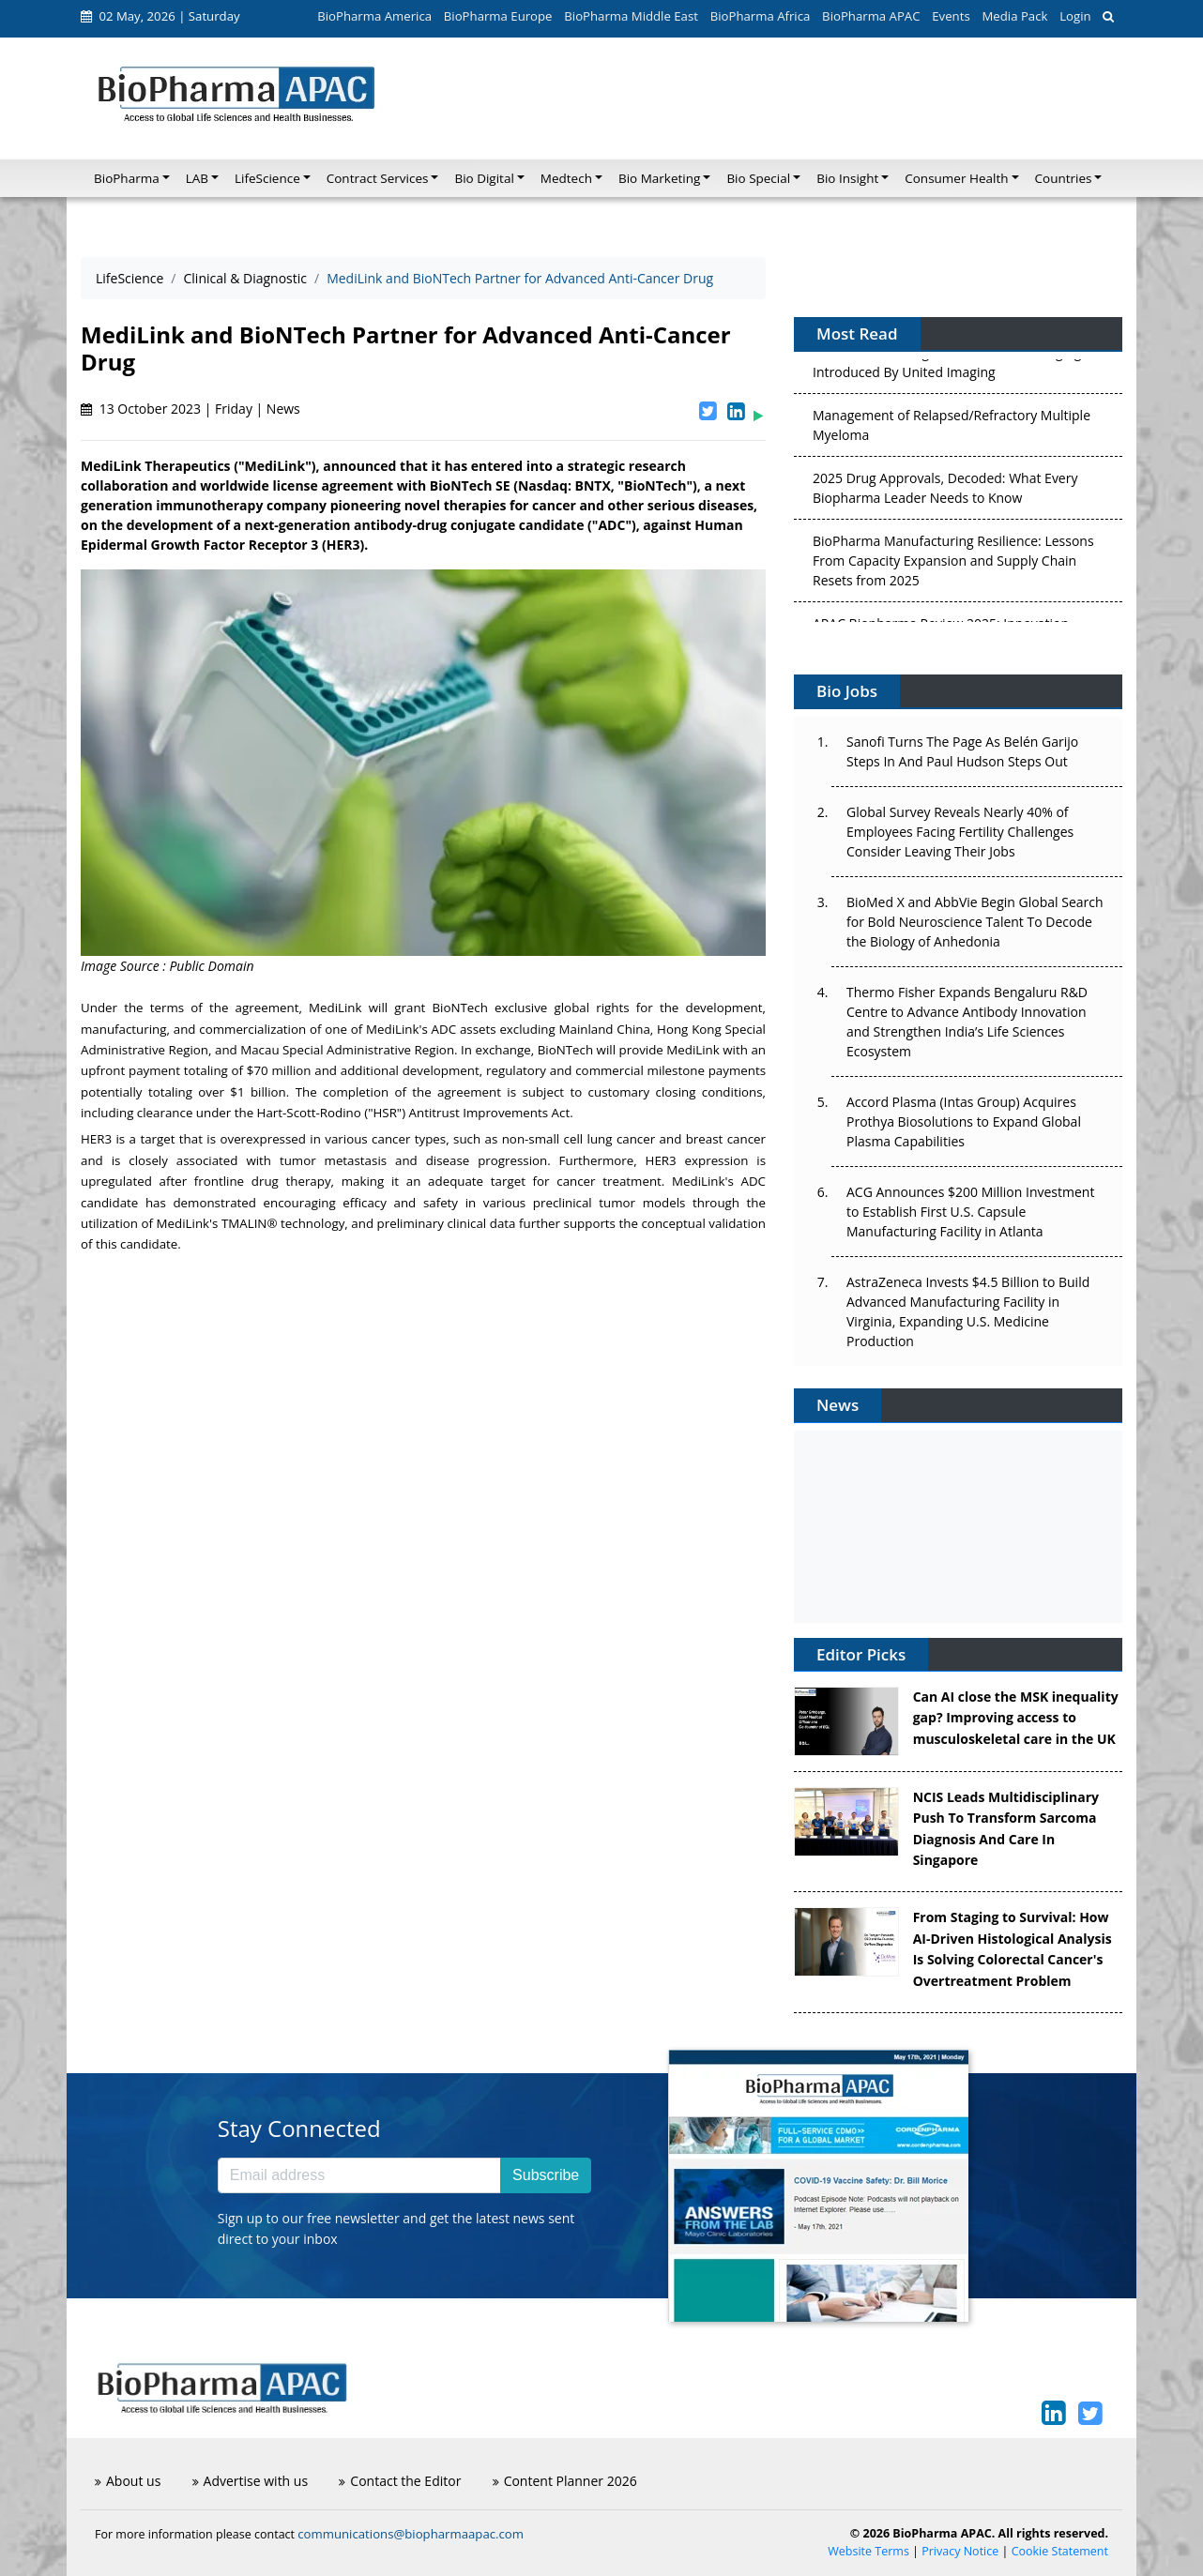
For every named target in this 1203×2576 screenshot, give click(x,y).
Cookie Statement (1060, 2551)
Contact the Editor (400, 2481)
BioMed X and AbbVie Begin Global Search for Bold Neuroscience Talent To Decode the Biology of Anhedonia (975, 921)
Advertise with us (250, 2481)
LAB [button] (197, 178)
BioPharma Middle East (631, 16)
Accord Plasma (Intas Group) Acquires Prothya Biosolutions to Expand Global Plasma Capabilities (963, 1121)
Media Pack (1014, 16)
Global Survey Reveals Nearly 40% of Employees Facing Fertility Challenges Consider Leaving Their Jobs (960, 831)
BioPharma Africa (760, 16)
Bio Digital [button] (483, 178)
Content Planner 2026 (565, 2481)
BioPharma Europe (498, 16)
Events (950, 16)
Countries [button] (1063, 178)
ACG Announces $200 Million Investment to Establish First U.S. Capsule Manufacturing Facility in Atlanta (970, 1211)
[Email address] (359, 2175)
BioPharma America (374, 16)
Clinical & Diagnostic (245, 278)
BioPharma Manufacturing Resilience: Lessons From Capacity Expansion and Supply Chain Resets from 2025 (953, 563)
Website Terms (868, 2551)
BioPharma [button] (127, 178)
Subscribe (545, 2175)
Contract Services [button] (378, 178)
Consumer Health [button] (956, 178)
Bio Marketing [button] (659, 178)
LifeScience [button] (267, 178)
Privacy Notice (959, 2551)
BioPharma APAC (871, 16)
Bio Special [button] (758, 178)
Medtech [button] (566, 178)
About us (127, 2481)
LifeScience (129, 278)
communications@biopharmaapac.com (410, 2533)
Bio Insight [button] (847, 178)
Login (1074, 16)
